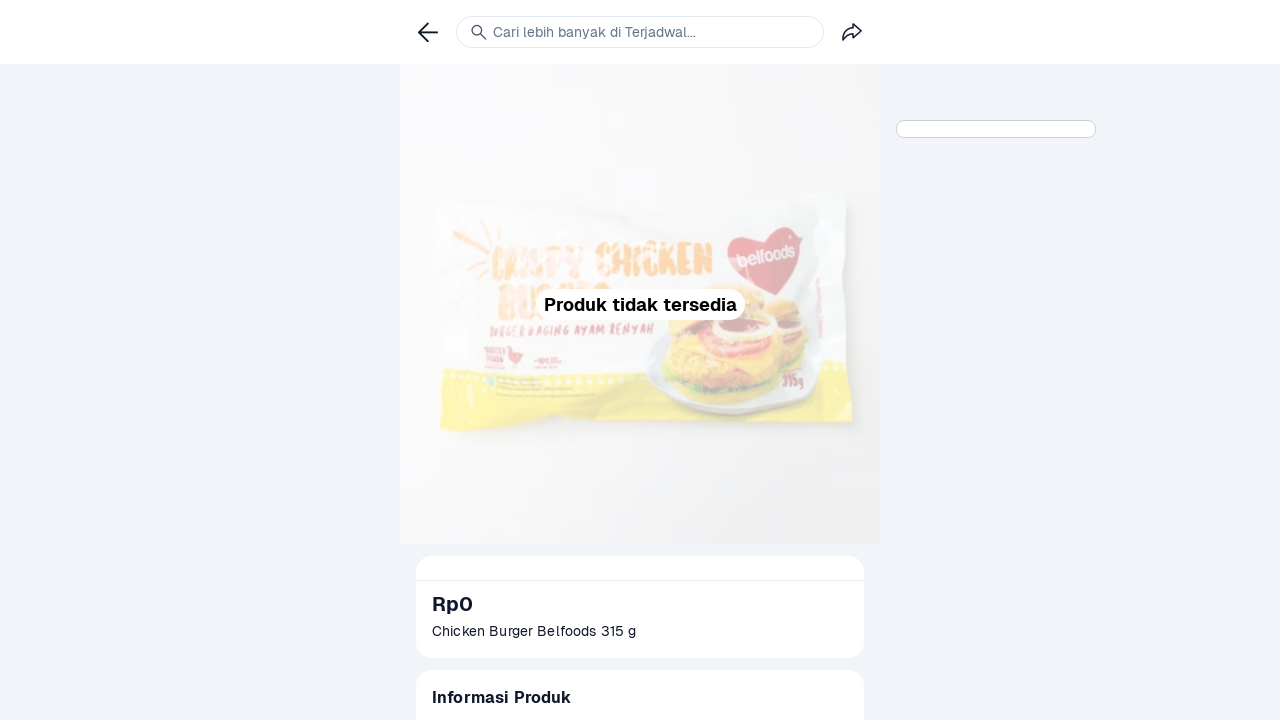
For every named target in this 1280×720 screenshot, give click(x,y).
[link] (428, 32)
